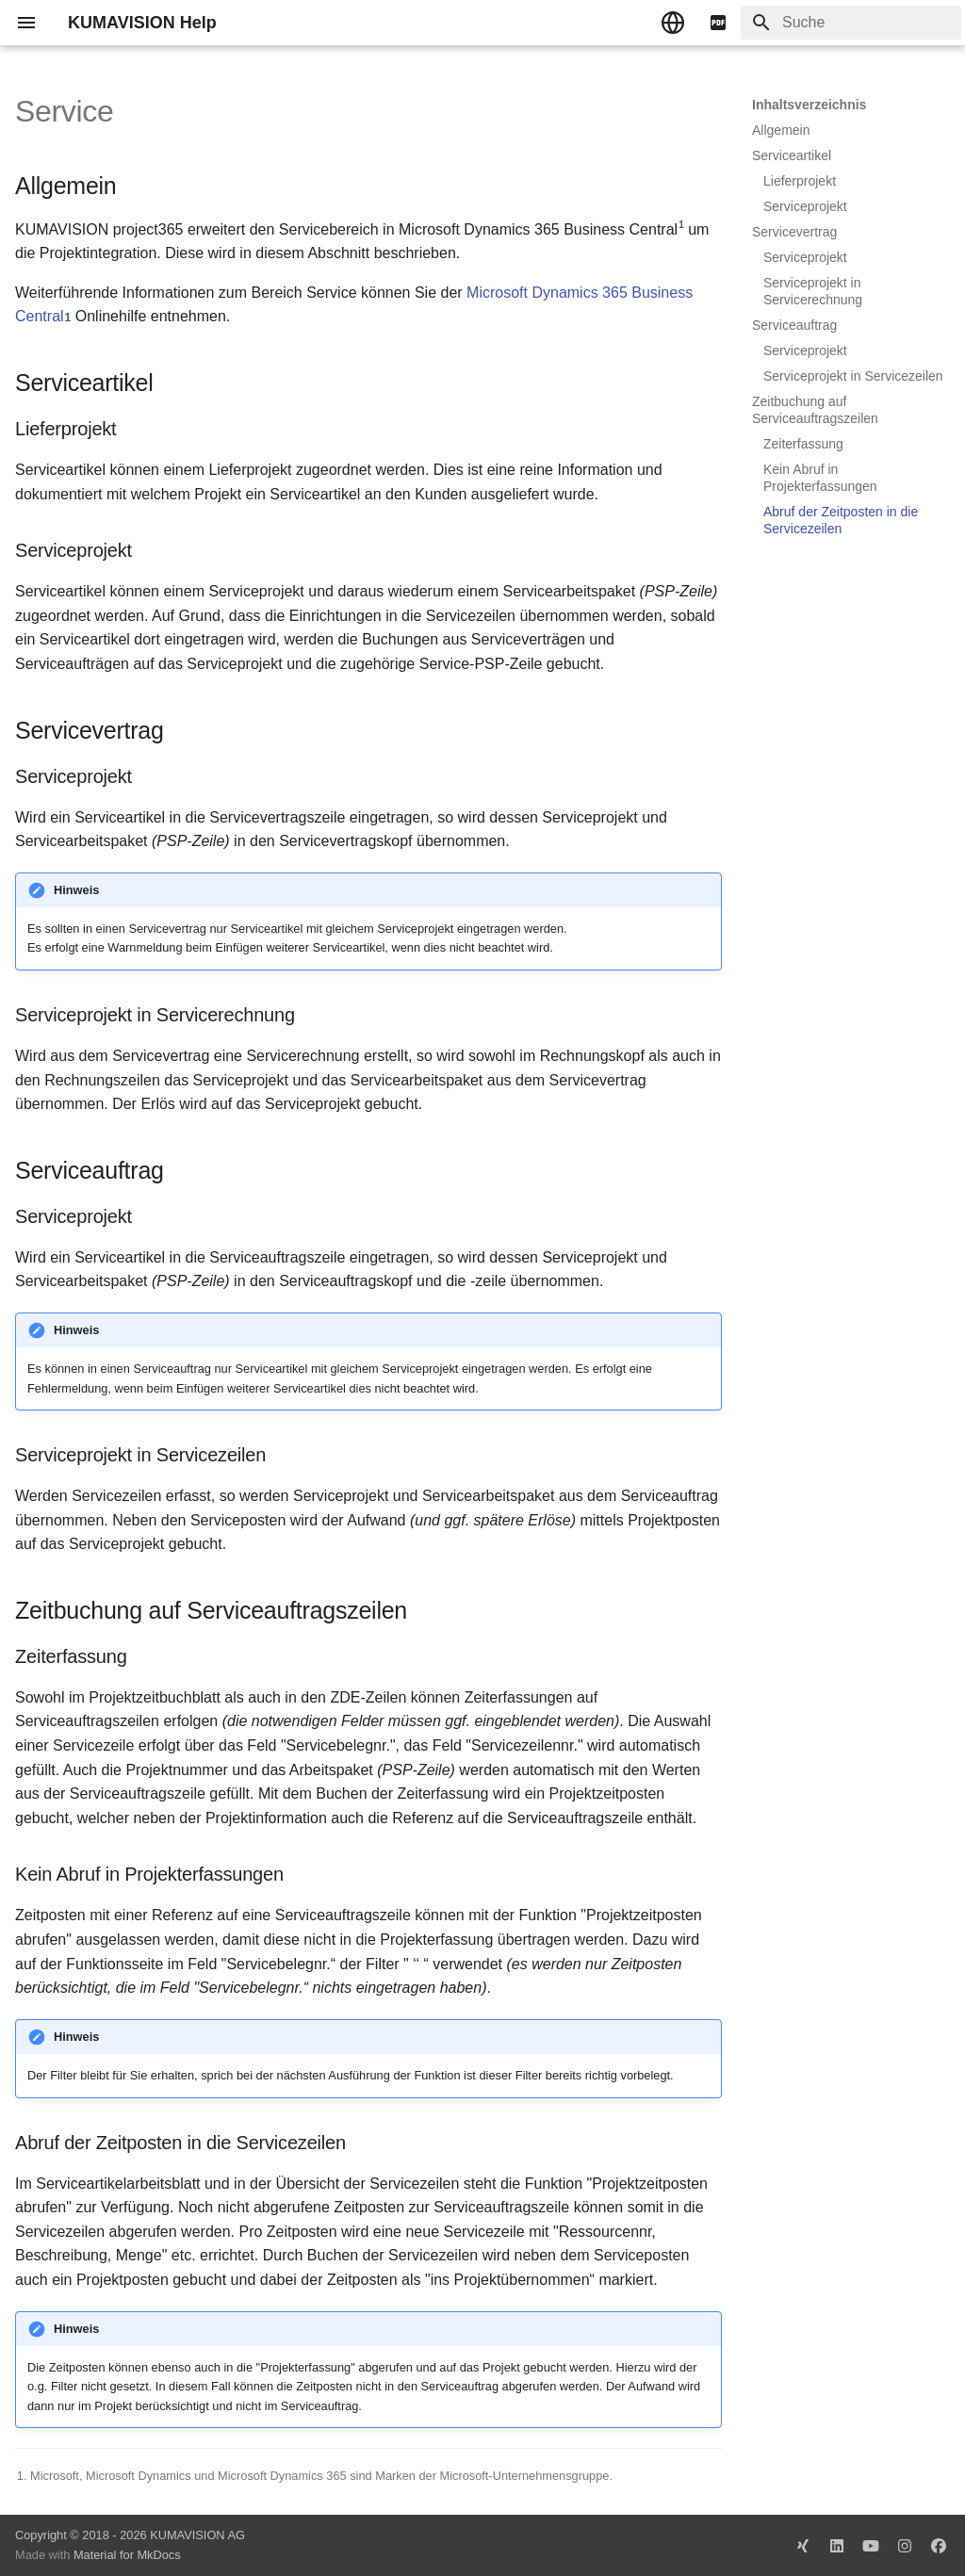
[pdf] (718, 22)
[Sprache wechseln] (673, 22)
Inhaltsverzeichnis (809, 104)
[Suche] (851, 23)
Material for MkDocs (127, 2555)
